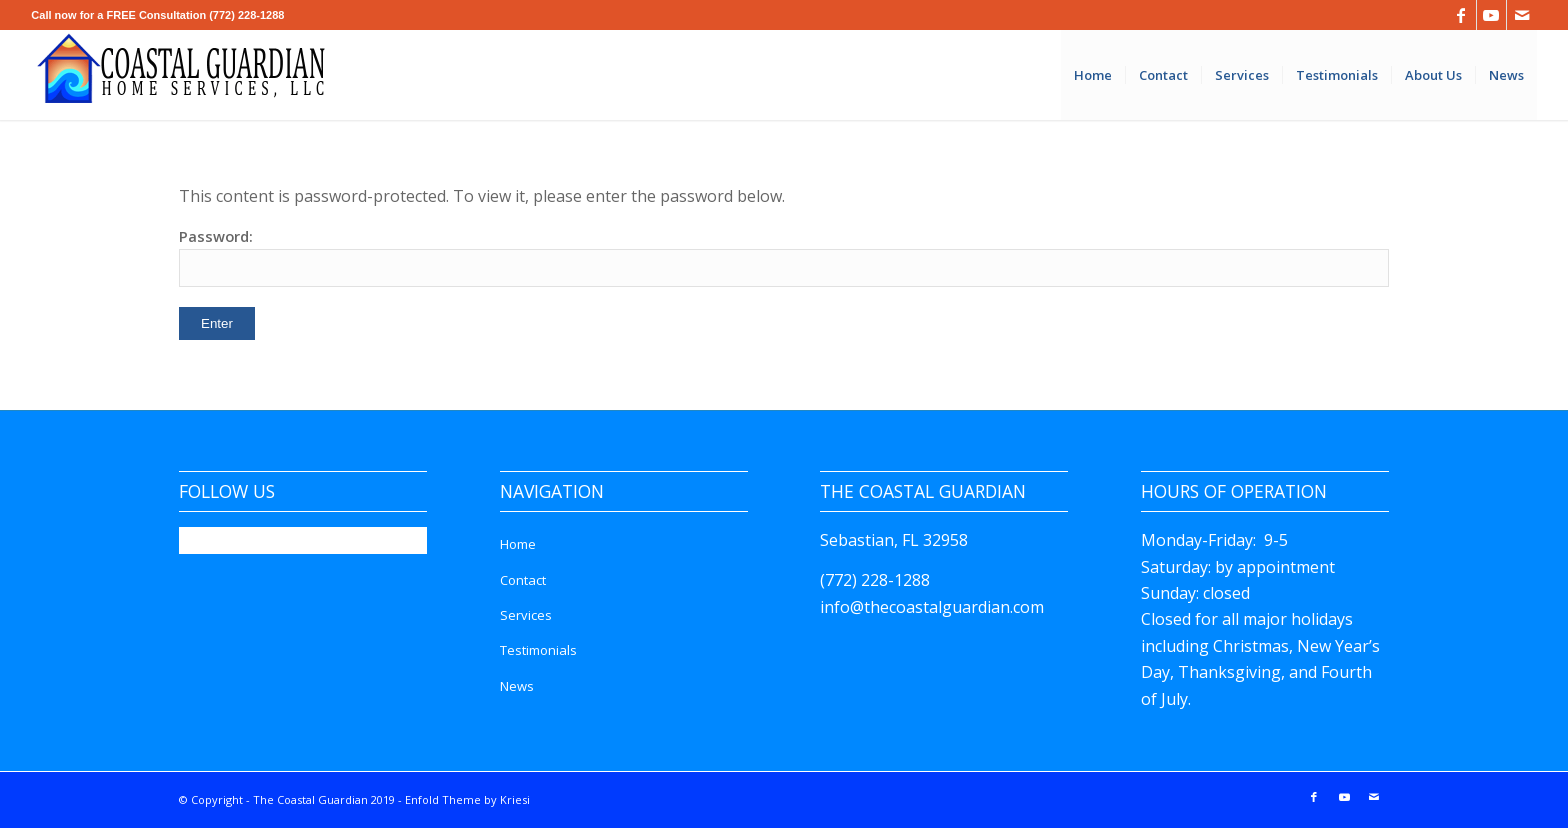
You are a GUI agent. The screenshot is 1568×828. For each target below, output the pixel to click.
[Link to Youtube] (1491, 15)
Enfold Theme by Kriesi (467, 799)
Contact (523, 580)
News (517, 686)
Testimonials (538, 650)
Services (526, 615)
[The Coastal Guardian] (181, 75)
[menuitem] (1093, 75)
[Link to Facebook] (1461, 15)
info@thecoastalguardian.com (932, 607)
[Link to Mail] (1522, 15)
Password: (784, 256)
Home (518, 544)
